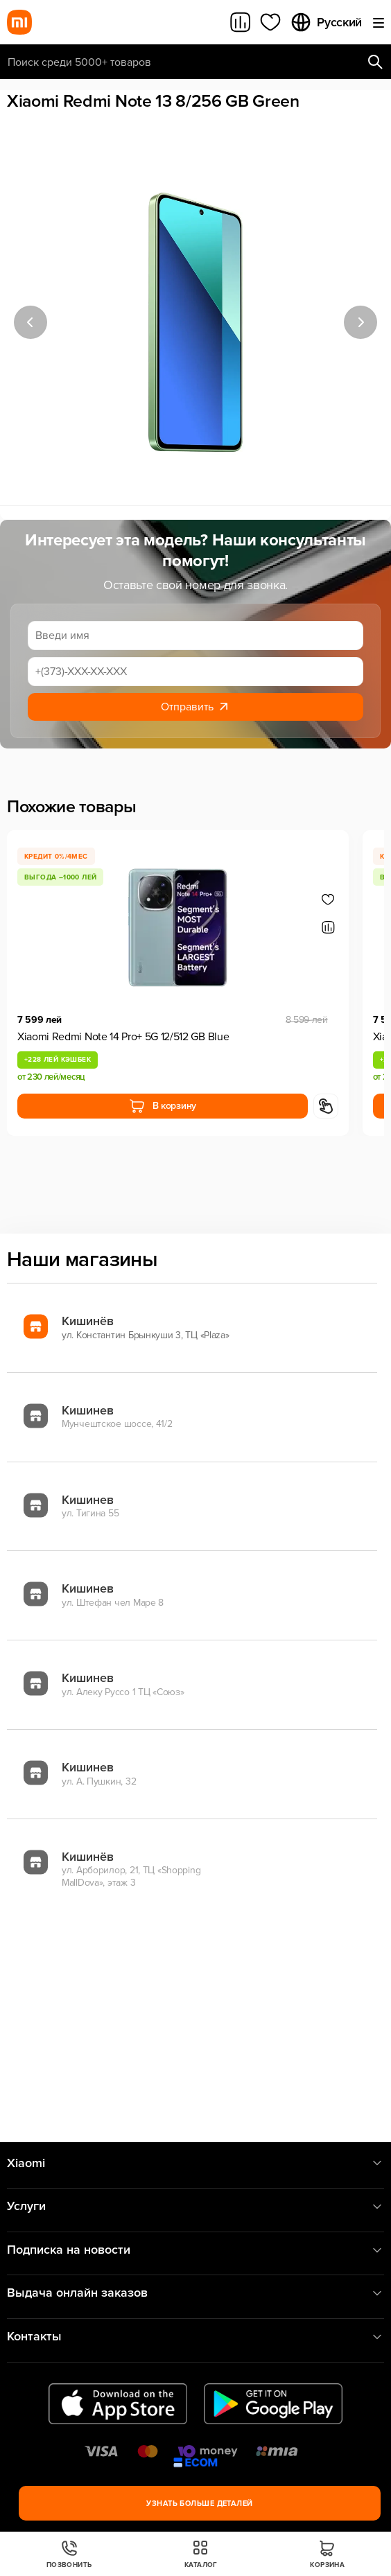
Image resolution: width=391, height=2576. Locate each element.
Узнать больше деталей (199, 2503)
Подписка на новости (195, 2250)
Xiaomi (195, 2163)
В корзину (162, 1106)
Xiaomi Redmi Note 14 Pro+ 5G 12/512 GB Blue (123, 1037)
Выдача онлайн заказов (195, 2293)
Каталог (201, 2554)
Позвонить (69, 2554)
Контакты (195, 2336)
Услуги (195, 2206)
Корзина (327, 2554)
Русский (326, 22)
